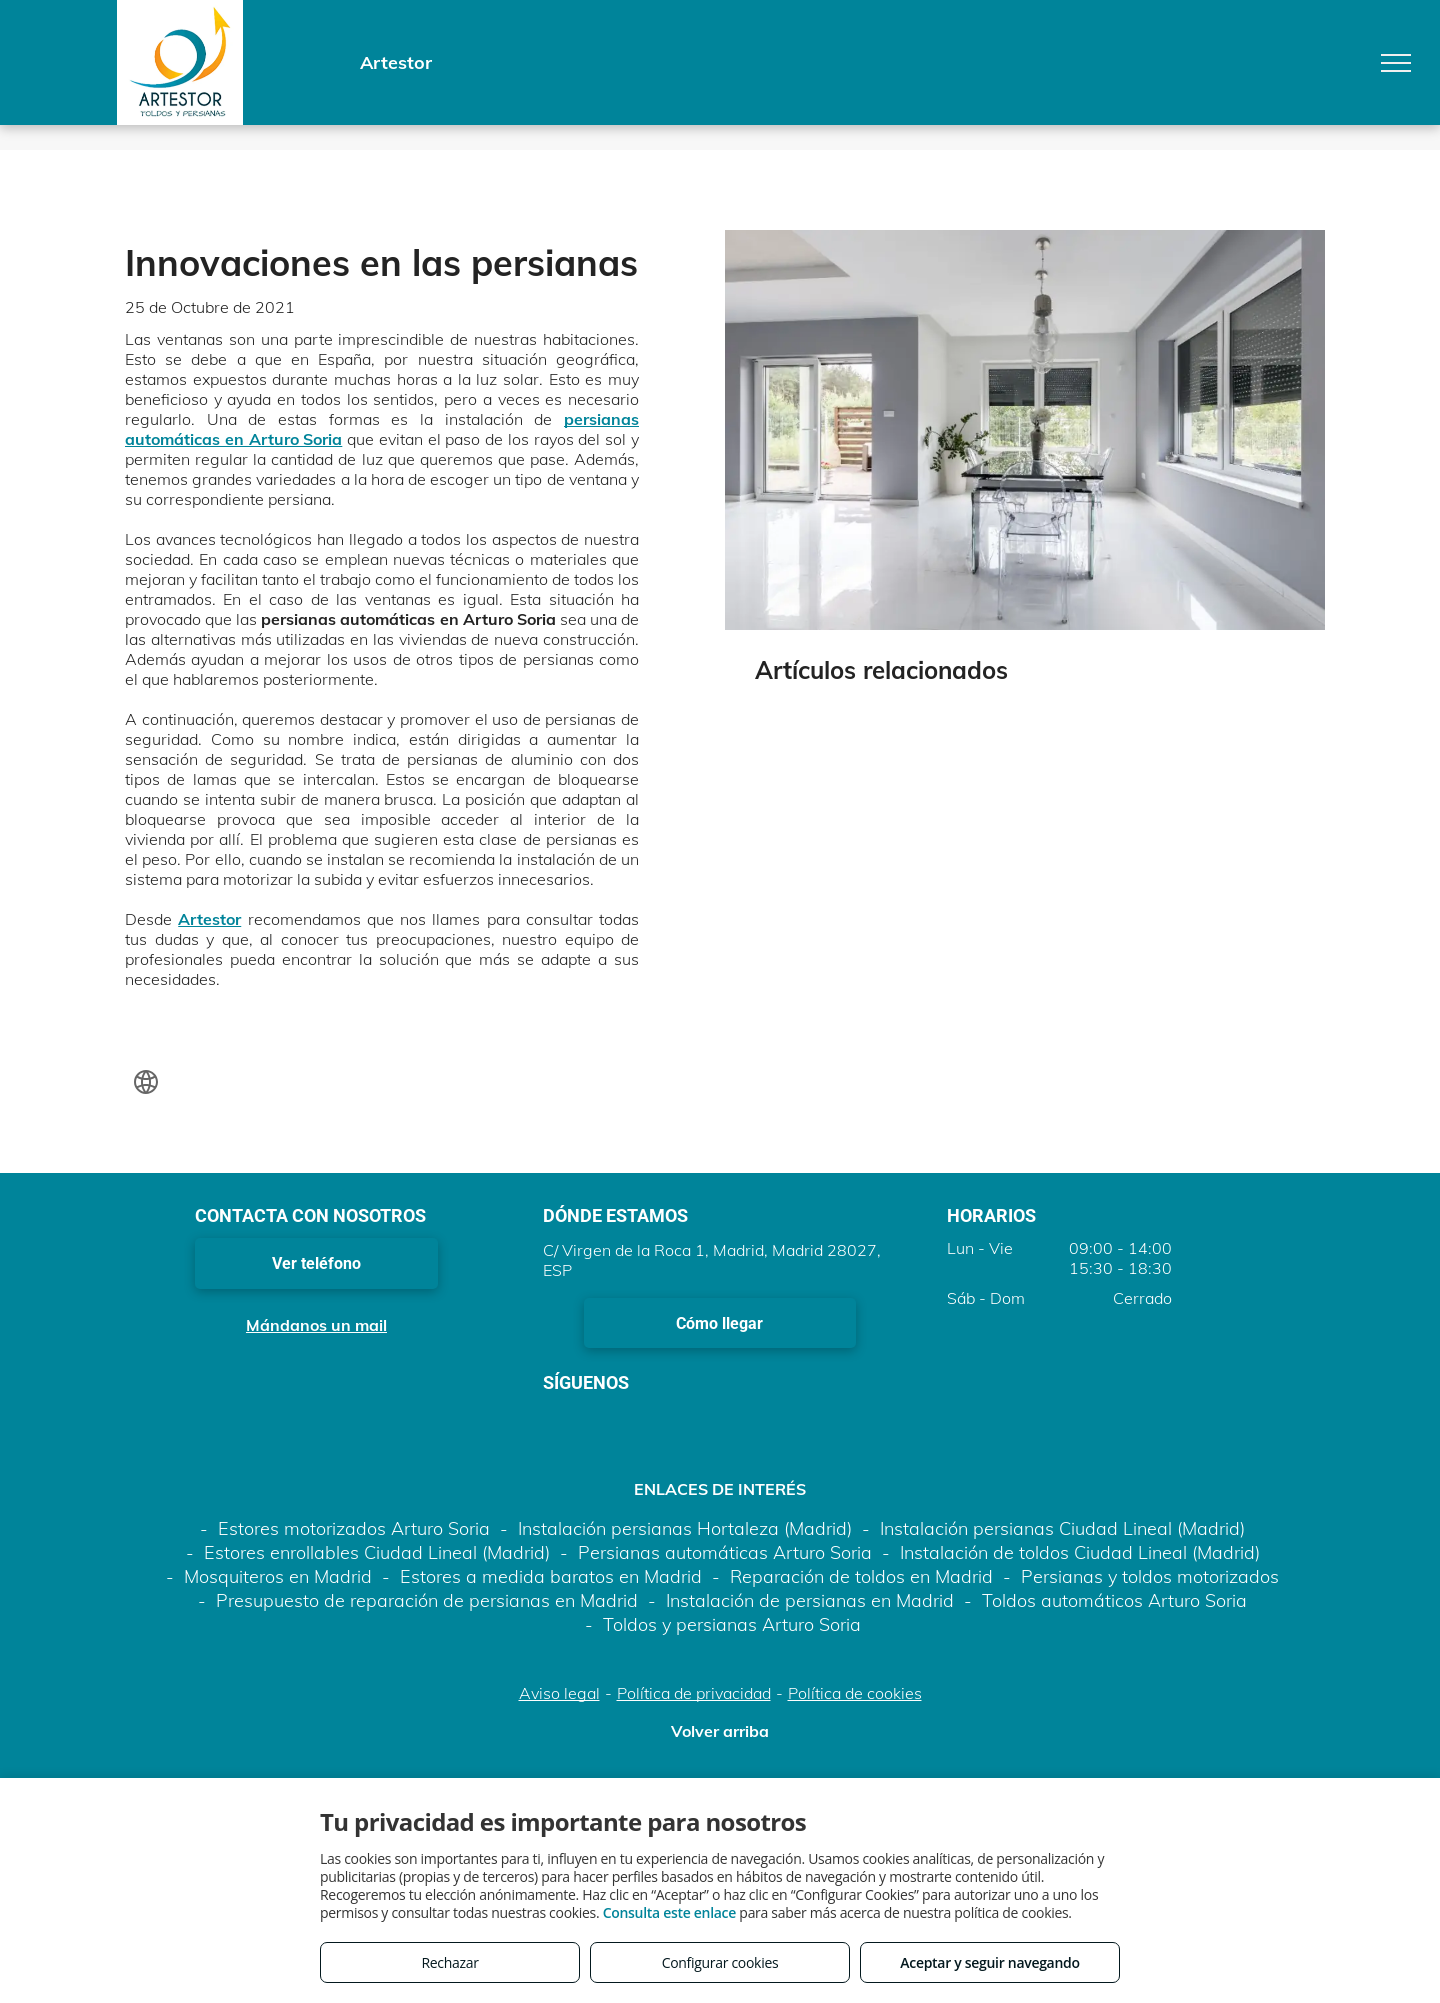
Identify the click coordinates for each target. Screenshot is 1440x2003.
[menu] (1396, 63)
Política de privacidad (694, 1693)
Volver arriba (720, 1731)
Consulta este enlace (669, 1912)
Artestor (209, 919)
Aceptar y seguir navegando (989, 1962)
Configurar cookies (720, 1962)
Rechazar (449, 1962)
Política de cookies (855, 1693)
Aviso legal (559, 1693)
